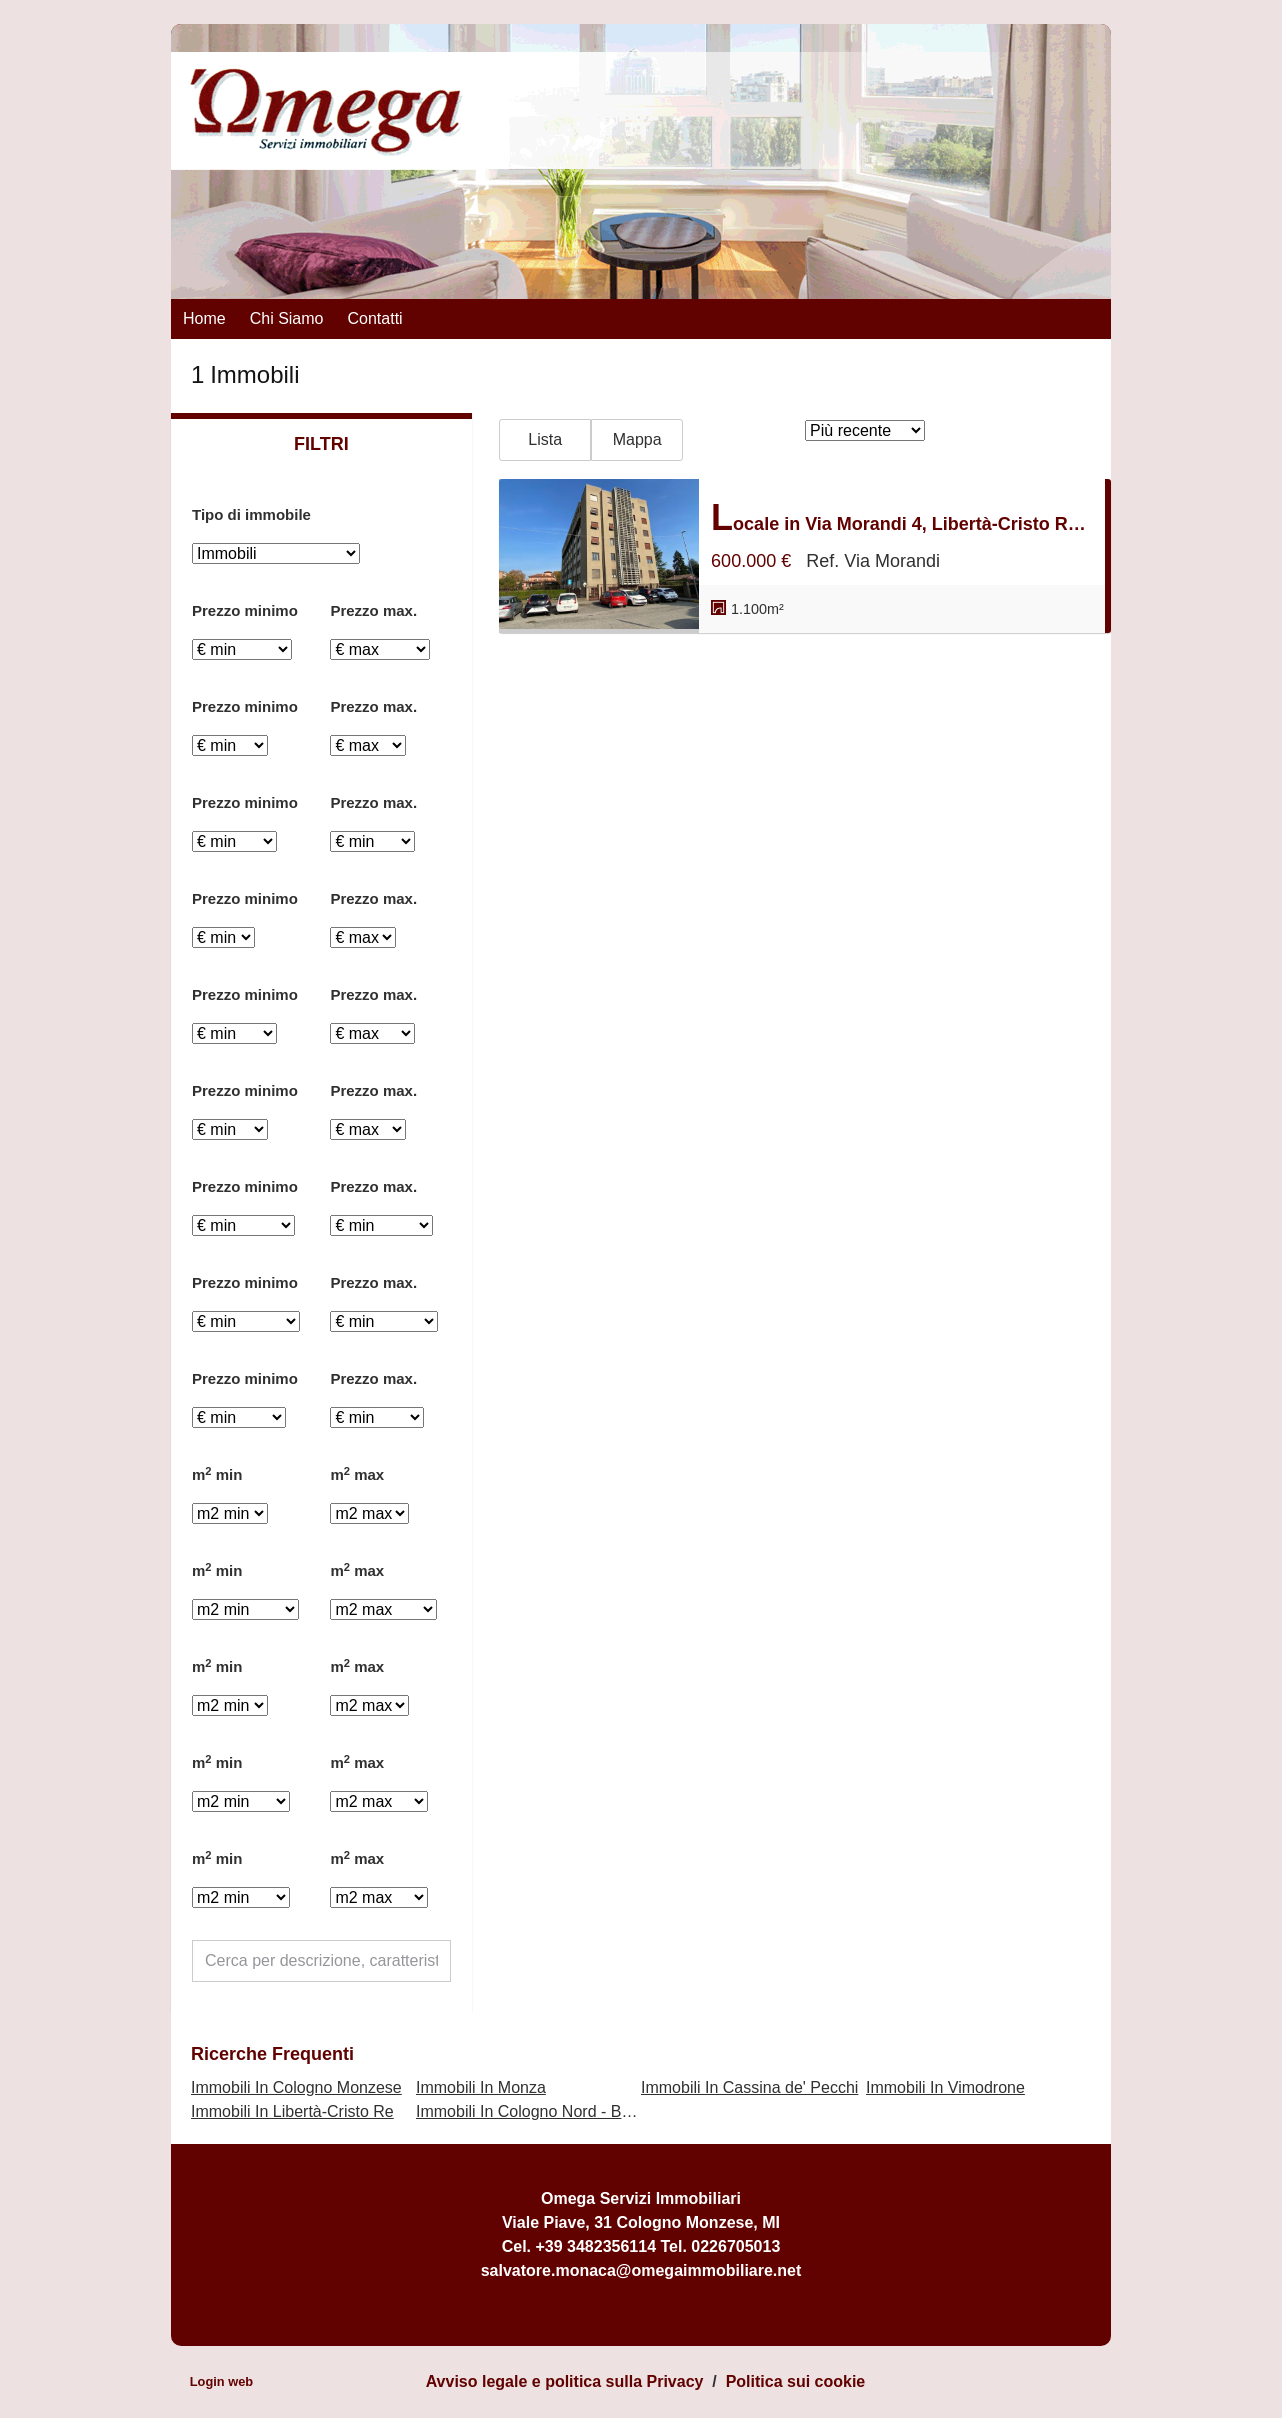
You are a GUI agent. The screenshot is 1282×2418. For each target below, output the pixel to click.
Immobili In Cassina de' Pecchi (749, 2087)
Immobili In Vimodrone (945, 2087)
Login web (221, 2381)
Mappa (637, 439)
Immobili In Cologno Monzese (296, 2087)
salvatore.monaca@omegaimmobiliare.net (641, 2270)
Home (204, 318)
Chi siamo (287, 318)
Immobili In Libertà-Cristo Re (292, 2111)
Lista (545, 439)
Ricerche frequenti (272, 2054)
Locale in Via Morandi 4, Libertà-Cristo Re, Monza (902, 517)
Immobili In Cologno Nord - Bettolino (544, 2111)
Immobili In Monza (481, 2087)
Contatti (375, 318)
